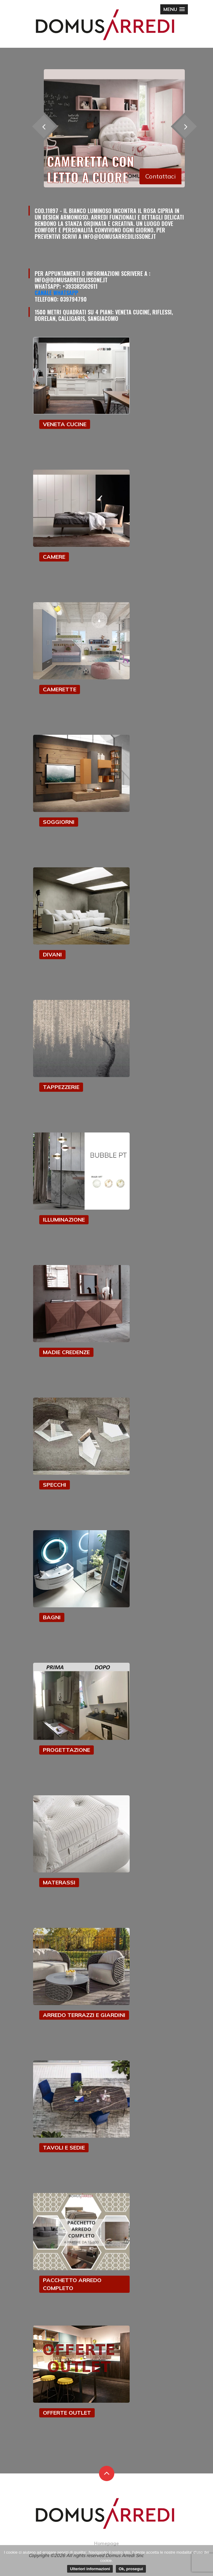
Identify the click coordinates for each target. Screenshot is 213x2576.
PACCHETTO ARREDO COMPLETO (72, 2284)
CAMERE (54, 556)
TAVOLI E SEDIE (64, 2147)
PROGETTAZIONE (66, 1749)
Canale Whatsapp (56, 293)
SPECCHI (54, 1484)
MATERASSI (59, 1882)
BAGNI (52, 1617)
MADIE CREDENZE (66, 1352)
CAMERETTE (59, 689)
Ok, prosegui (131, 2569)
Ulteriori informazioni (90, 2569)
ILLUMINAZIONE (64, 1219)
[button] (174, 9)
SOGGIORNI (58, 821)
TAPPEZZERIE (61, 1087)
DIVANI (52, 954)
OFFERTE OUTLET (67, 2412)
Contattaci (160, 176)
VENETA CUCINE (64, 424)
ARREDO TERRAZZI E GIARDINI (84, 2014)
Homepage (106, 2543)
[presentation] (185, 126)
